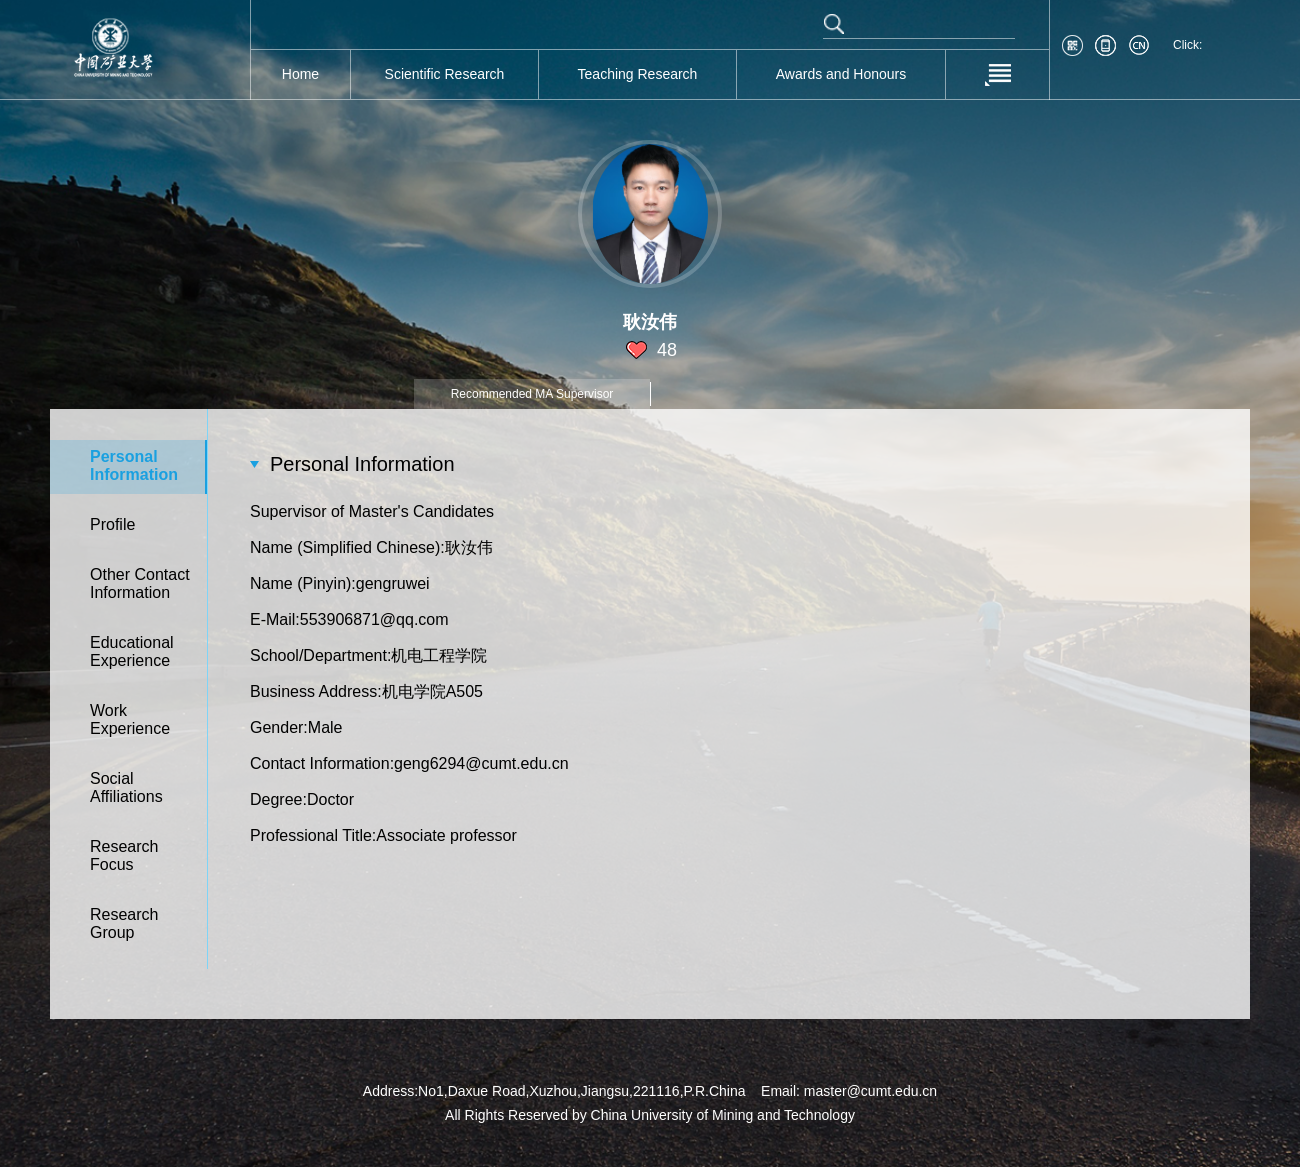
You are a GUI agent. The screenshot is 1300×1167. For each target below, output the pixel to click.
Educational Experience (132, 651)
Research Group (124, 923)
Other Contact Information (140, 583)
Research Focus (124, 855)
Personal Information (134, 465)
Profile (112, 524)
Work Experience (130, 719)
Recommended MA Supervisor (532, 394)
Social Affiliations (126, 787)
